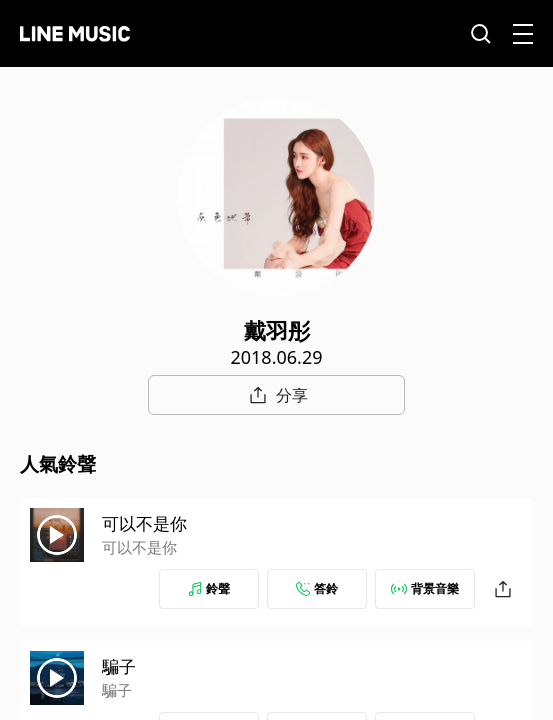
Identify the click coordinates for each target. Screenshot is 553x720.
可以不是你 (144, 523)
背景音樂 (425, 588)
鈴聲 (209, 588)
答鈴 (317, 588)
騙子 (119, 666)
